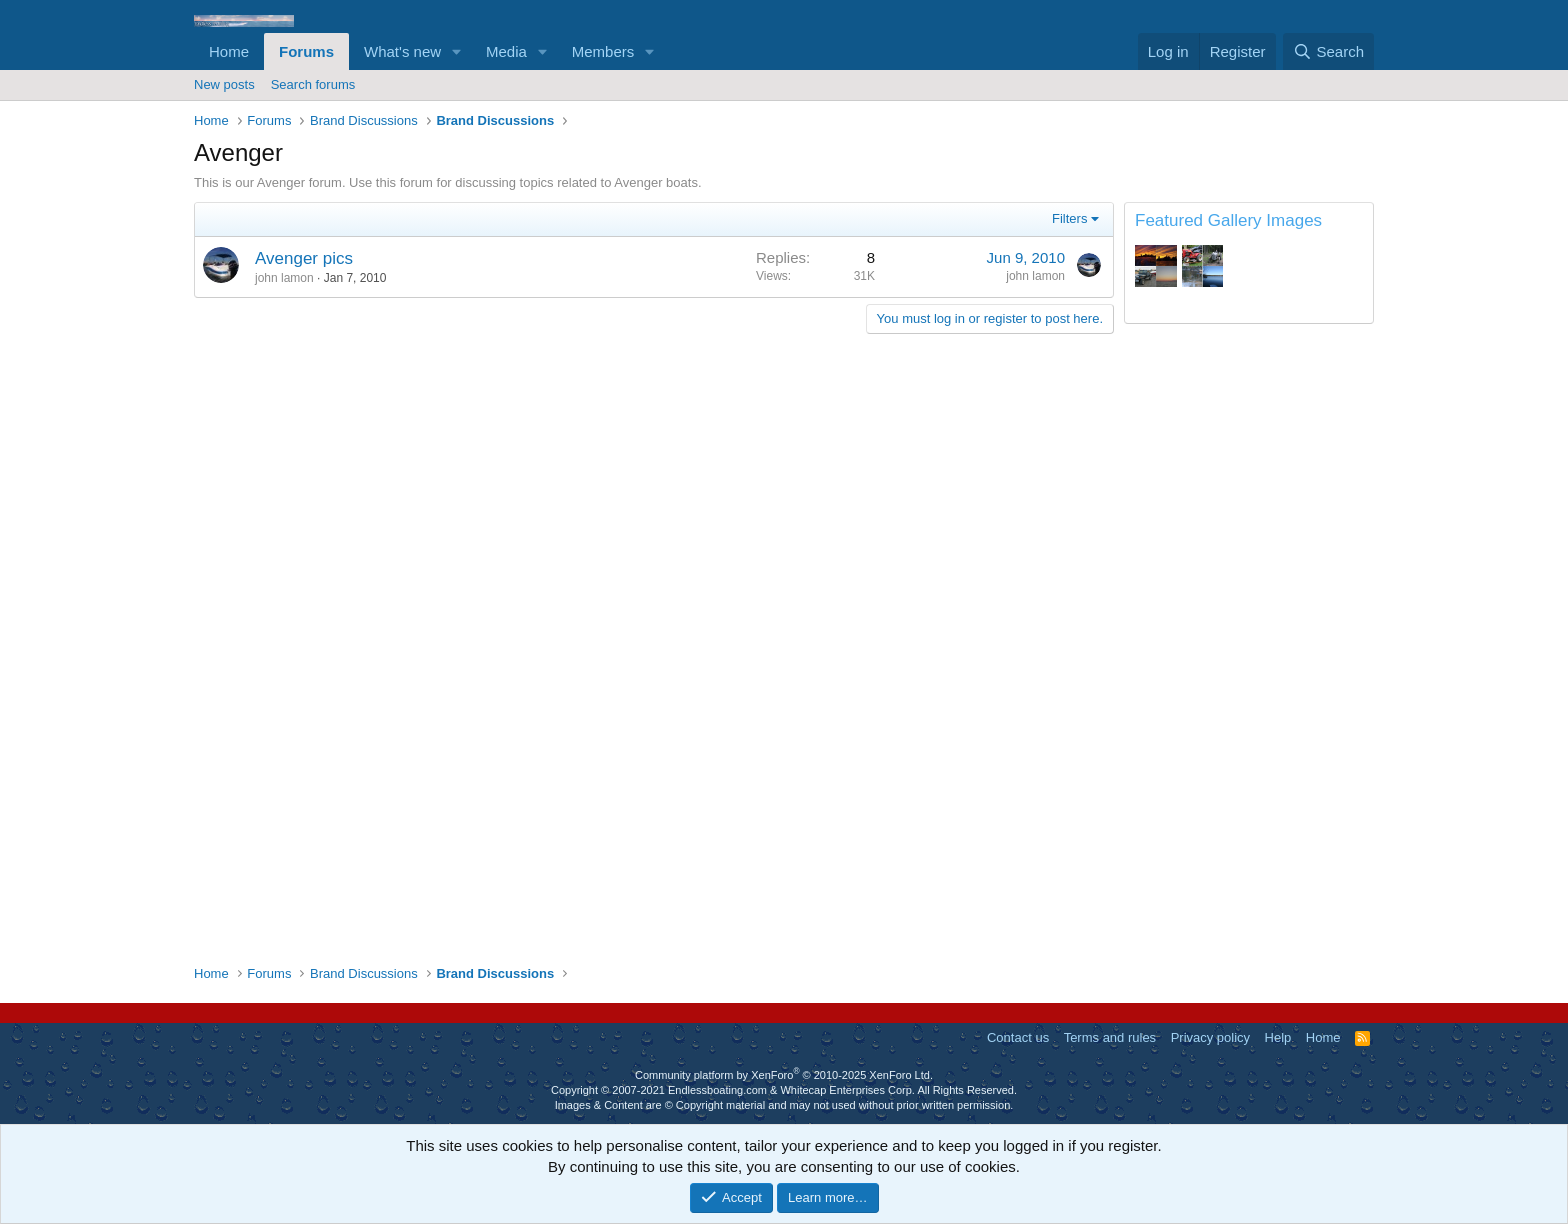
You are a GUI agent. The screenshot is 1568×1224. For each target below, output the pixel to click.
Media (506, 51)
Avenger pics (304, 258)
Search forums (313, 84)
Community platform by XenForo (784, 1075)
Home (229, 51)
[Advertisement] (1249, 644)
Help (1278, 1037)
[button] (457, 51)
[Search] (1328, 51)
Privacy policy (1210, 1037)
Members (603, 51)
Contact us (1018, 1037)
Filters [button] (1069, 218)
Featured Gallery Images (1228, 220)
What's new (402, 51)
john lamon (284, 278)
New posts (224, 84)
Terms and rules (1110, 1037)
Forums (306, 51)
